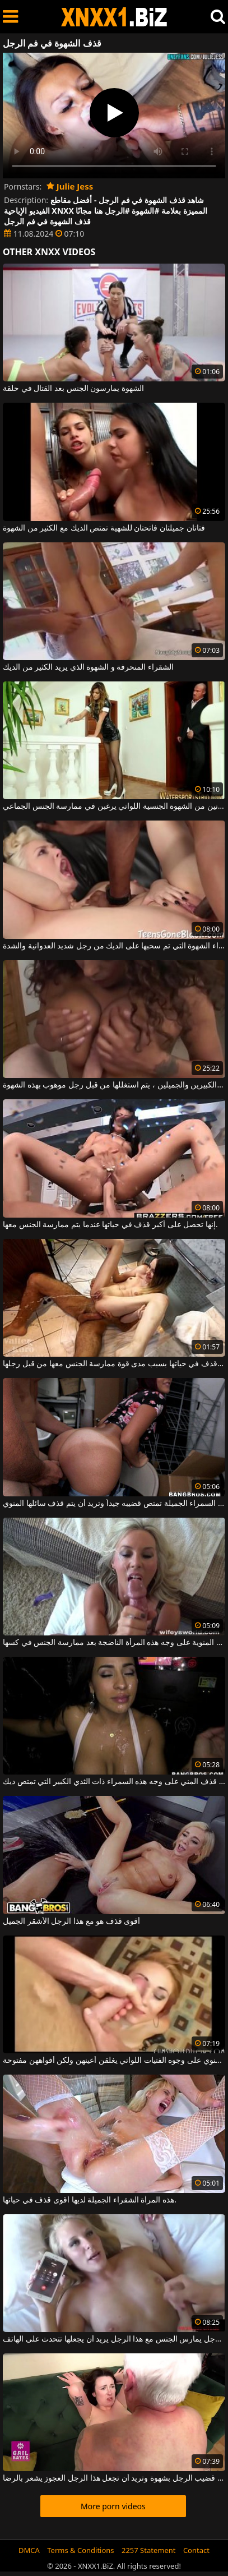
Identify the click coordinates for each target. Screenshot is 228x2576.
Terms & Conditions (80, 2550)
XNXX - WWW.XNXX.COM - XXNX (114, 17)
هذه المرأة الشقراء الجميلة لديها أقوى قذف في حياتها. (89, 2200)
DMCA (29, 2550)
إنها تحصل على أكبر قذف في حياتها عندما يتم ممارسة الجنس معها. (110, 1224)
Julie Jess (69, 186)
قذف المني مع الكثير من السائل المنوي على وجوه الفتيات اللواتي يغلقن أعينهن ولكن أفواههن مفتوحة (114, 2060)
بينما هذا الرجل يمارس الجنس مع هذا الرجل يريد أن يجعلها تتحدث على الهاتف (114, 2339)
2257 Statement (149, 2550)
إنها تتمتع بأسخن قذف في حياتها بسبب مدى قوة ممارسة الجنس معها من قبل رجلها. (114, 1364)
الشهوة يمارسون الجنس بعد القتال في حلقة (73, 388)
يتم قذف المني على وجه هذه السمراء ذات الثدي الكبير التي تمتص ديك (114, 1781)
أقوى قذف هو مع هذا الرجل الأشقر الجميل (71, 1921)
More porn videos (113, 2506)
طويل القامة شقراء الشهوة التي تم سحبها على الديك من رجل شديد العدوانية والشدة (114, 946)
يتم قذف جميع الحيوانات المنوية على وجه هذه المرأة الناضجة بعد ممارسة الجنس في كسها (114, 1642)
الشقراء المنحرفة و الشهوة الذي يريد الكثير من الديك (88, 667)
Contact (196, 2550)
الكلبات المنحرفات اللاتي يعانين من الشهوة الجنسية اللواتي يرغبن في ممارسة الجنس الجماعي (114, 806)
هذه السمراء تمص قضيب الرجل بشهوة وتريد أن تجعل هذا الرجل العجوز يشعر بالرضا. (114, 2478)
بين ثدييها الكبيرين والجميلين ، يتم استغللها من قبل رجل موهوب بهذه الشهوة (114, 1085)
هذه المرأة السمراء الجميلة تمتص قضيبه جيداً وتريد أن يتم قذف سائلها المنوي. (114, 1503)
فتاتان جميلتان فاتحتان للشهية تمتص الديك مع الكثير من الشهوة (104, 528)
